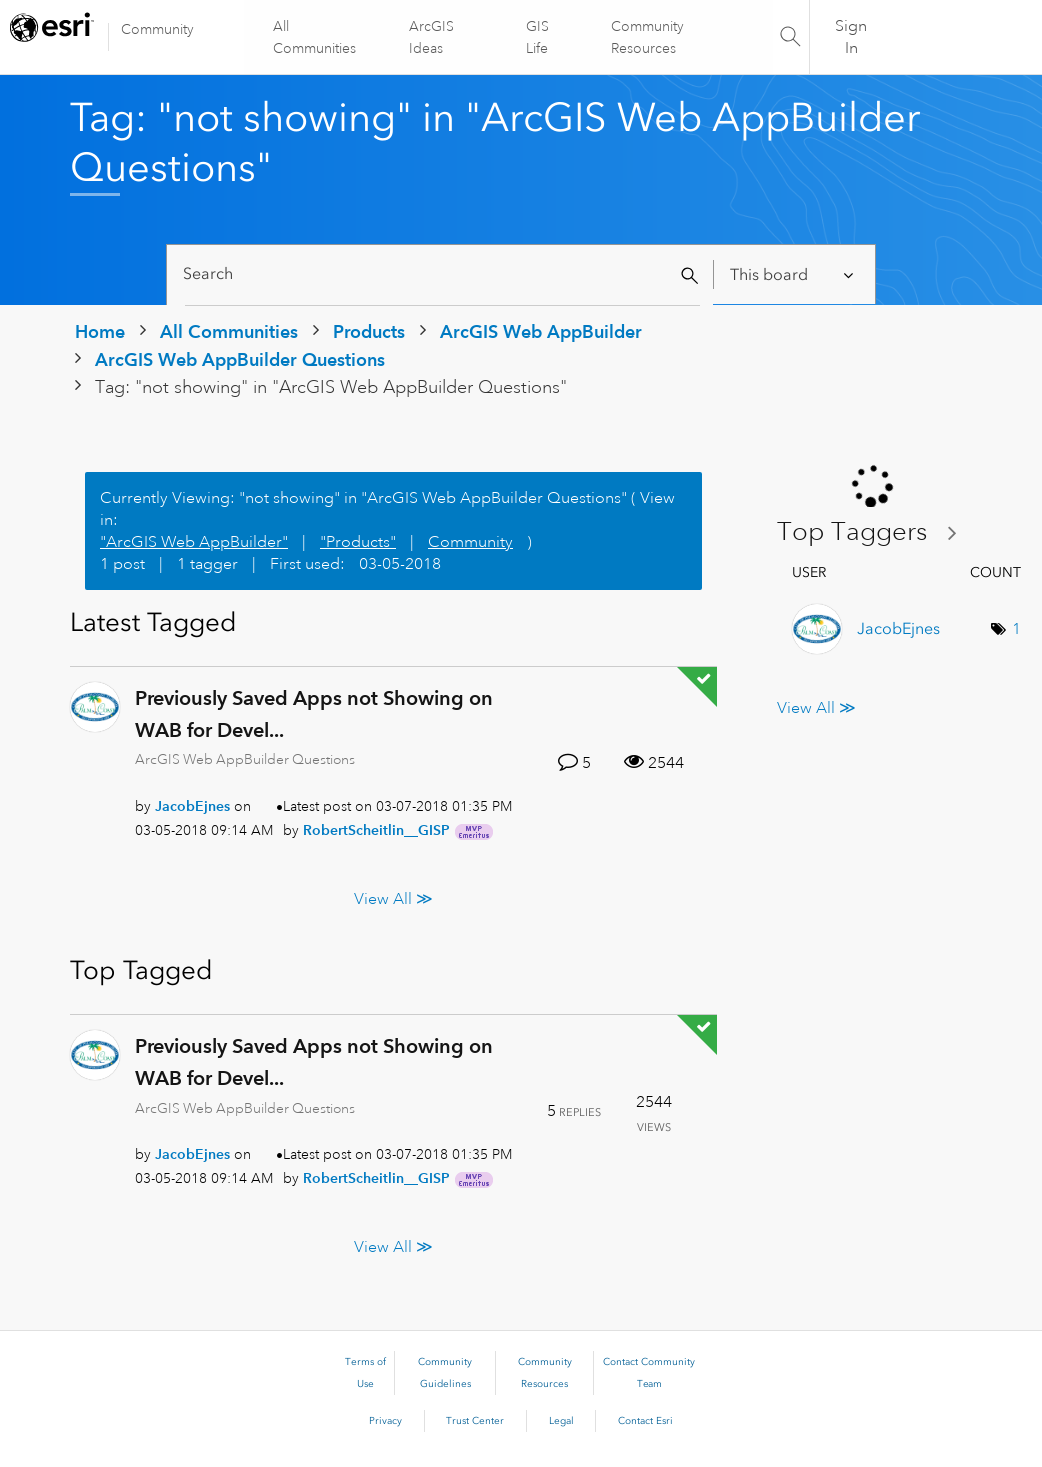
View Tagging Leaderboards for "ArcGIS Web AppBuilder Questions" (875, 532)
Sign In (851, 37)
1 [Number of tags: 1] (1016, 629)
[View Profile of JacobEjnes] (192, 806)
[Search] (442, 274)
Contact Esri (645, 1421)
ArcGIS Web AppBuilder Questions (240, 359)
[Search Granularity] (793, 274)
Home (100, 331)
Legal (561, 1421)
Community (157, 29)
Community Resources (647, 37)
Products (369, 331)
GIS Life (537, 37)
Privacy (385, 1421)
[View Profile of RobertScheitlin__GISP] (376, 830)
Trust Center (475, 1421)
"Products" (358, 542)
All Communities (315, 37)
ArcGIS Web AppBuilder (541, 331)
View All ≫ (393, 899)
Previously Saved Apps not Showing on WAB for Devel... (314, 714)
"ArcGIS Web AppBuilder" (194, 542)
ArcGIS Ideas (432, 37)
